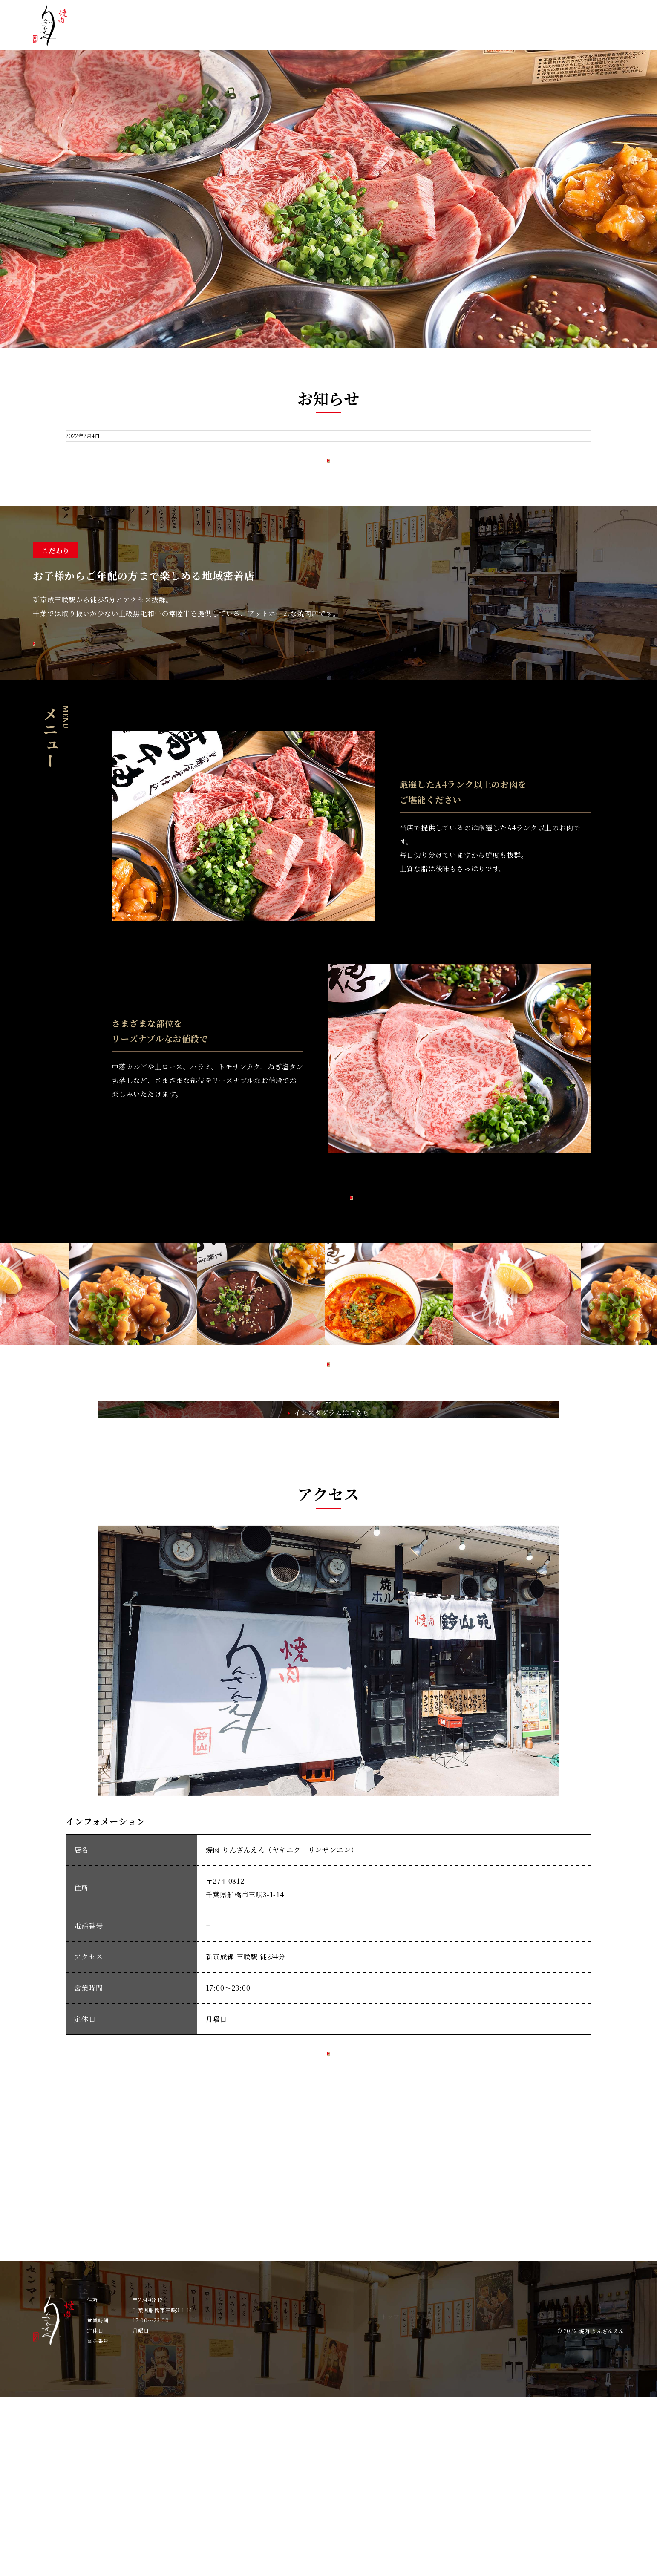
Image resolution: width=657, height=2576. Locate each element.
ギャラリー (536, 34)
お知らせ (387, 34)
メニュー (484, 34)
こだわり (436, 34)
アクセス (587, 34)
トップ (343, 34)
